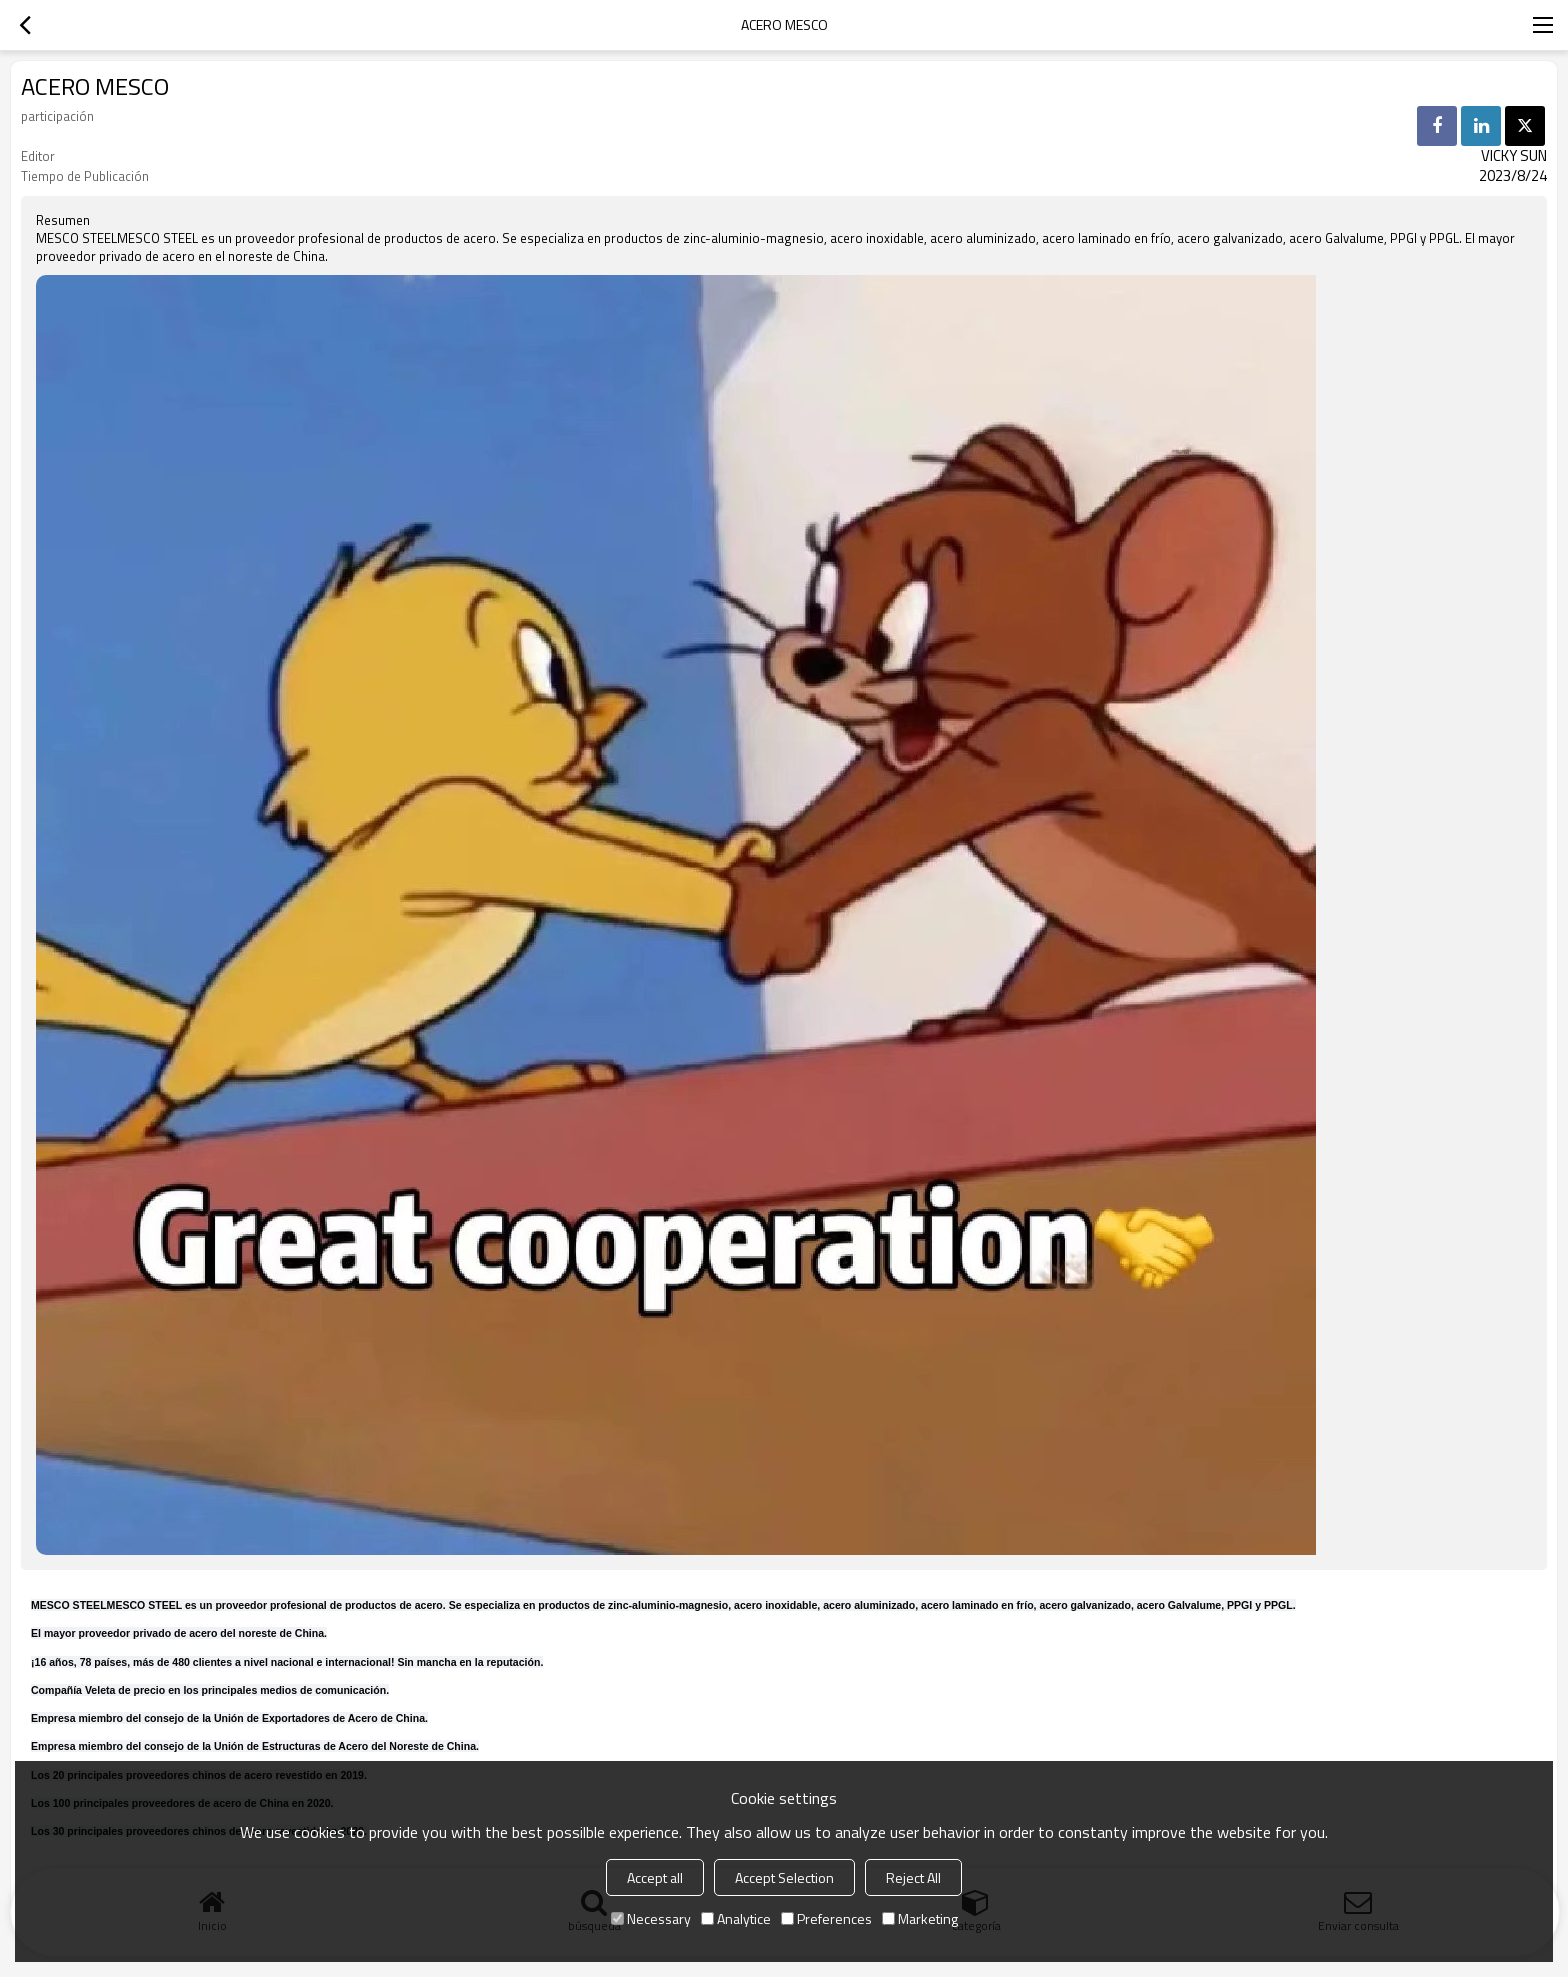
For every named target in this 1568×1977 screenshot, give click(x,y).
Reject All (913, 1877)
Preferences (826, 1918)
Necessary (651, 1918)
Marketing (920, 1918)
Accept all (655, 1877)
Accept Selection (784, 1877)
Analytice (736, 1918)
